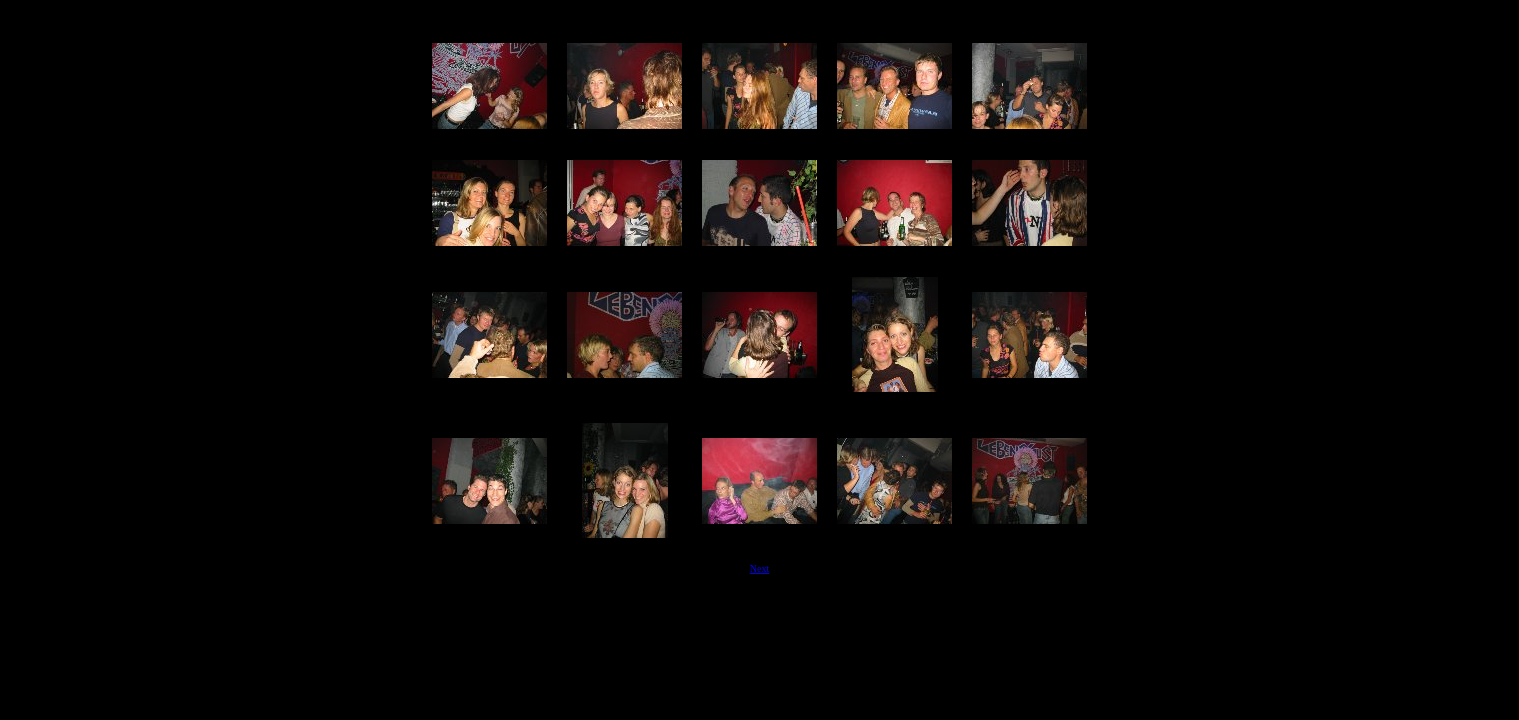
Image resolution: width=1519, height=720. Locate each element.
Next (759, 568)
